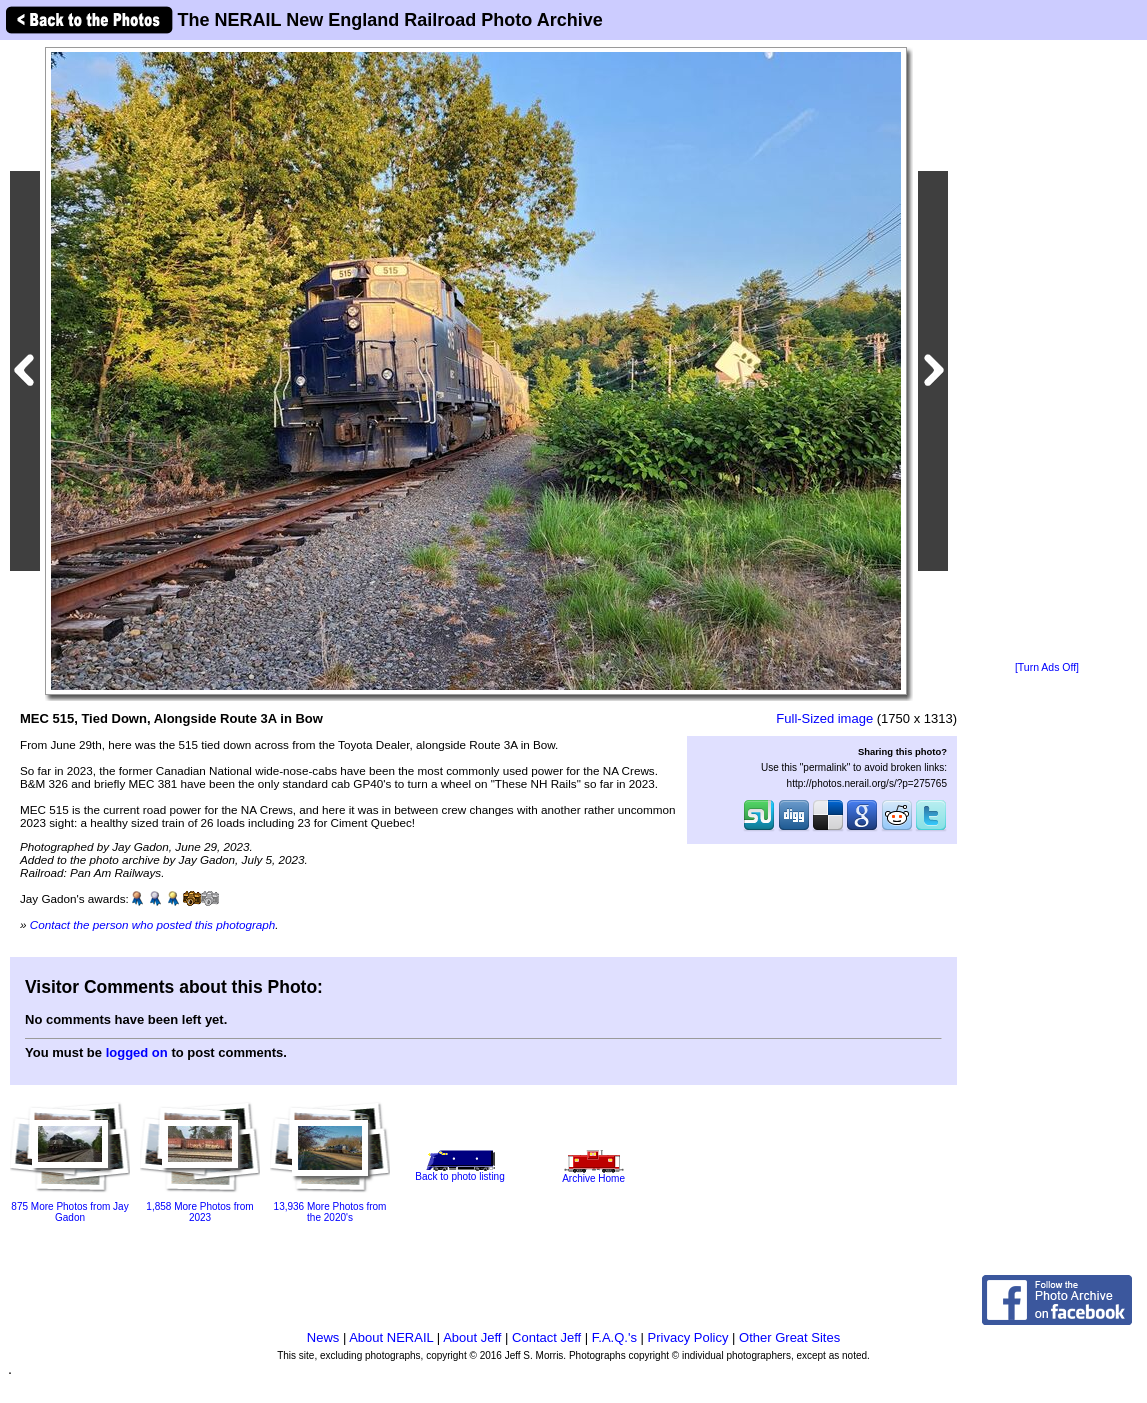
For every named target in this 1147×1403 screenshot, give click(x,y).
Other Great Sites (789, 1337)
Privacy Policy (688, 1337)
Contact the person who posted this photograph (153, 924)
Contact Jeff (546, 1337)
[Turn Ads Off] (1047, 667)
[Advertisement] (1047, 352)
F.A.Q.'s (614, 1337)
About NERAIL (391, 1337)
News (323, 1337)
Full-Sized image (824, 718)
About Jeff (472, 1337)
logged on (137, 1052)
